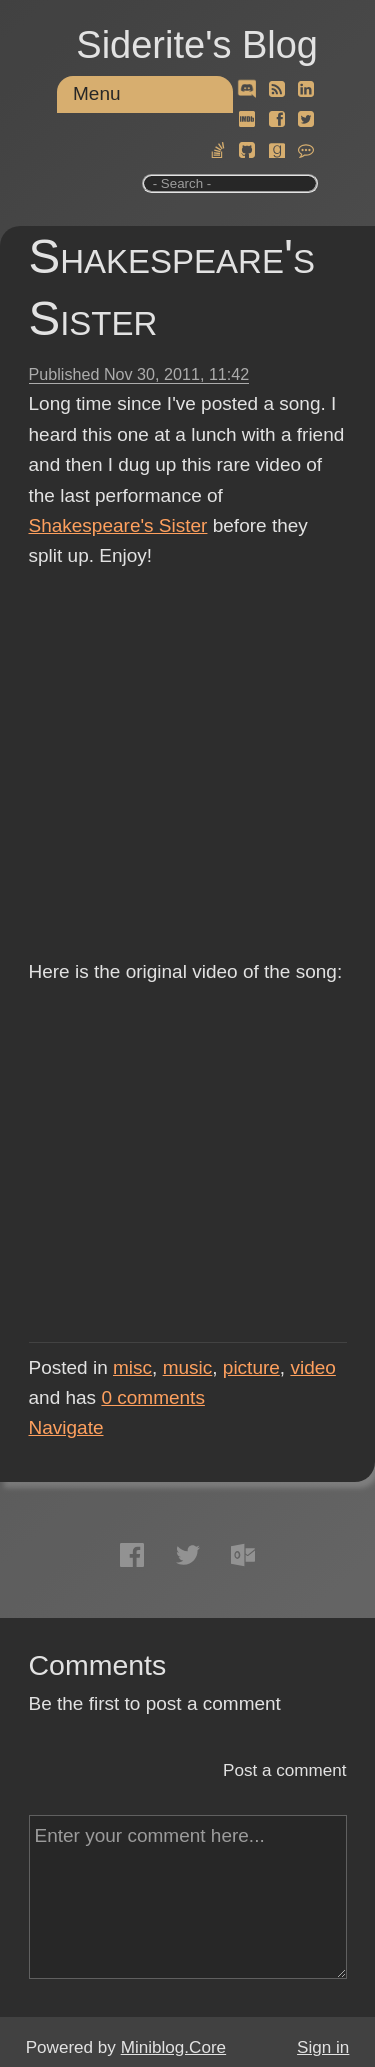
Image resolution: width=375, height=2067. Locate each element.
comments (153, 1397)
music (188, 1367)
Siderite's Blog (197, 45)
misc (132, 1367)
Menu (97, 93)
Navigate (66, 1427)
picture (251, 1367)
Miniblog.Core (173, 2047)
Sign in (323, 2047)
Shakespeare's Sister (118, 525)
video (312, 1367)
